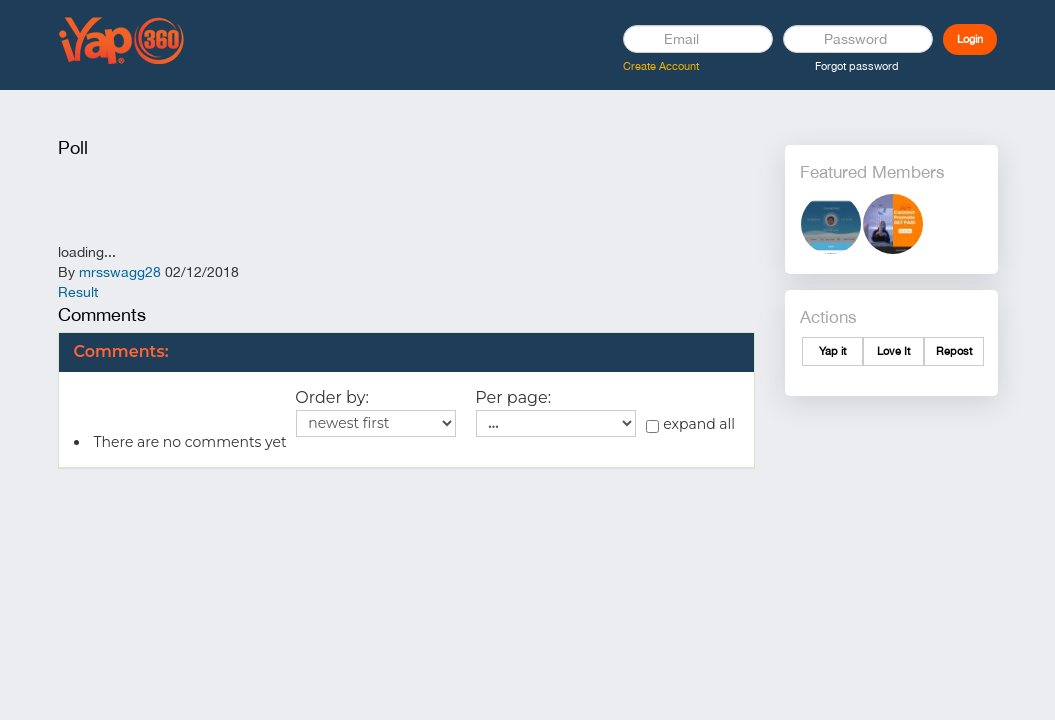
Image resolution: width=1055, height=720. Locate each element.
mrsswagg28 (120, 272)
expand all (690, 424)
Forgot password (857, 66)
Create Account (661, 66)
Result (78, 292)
